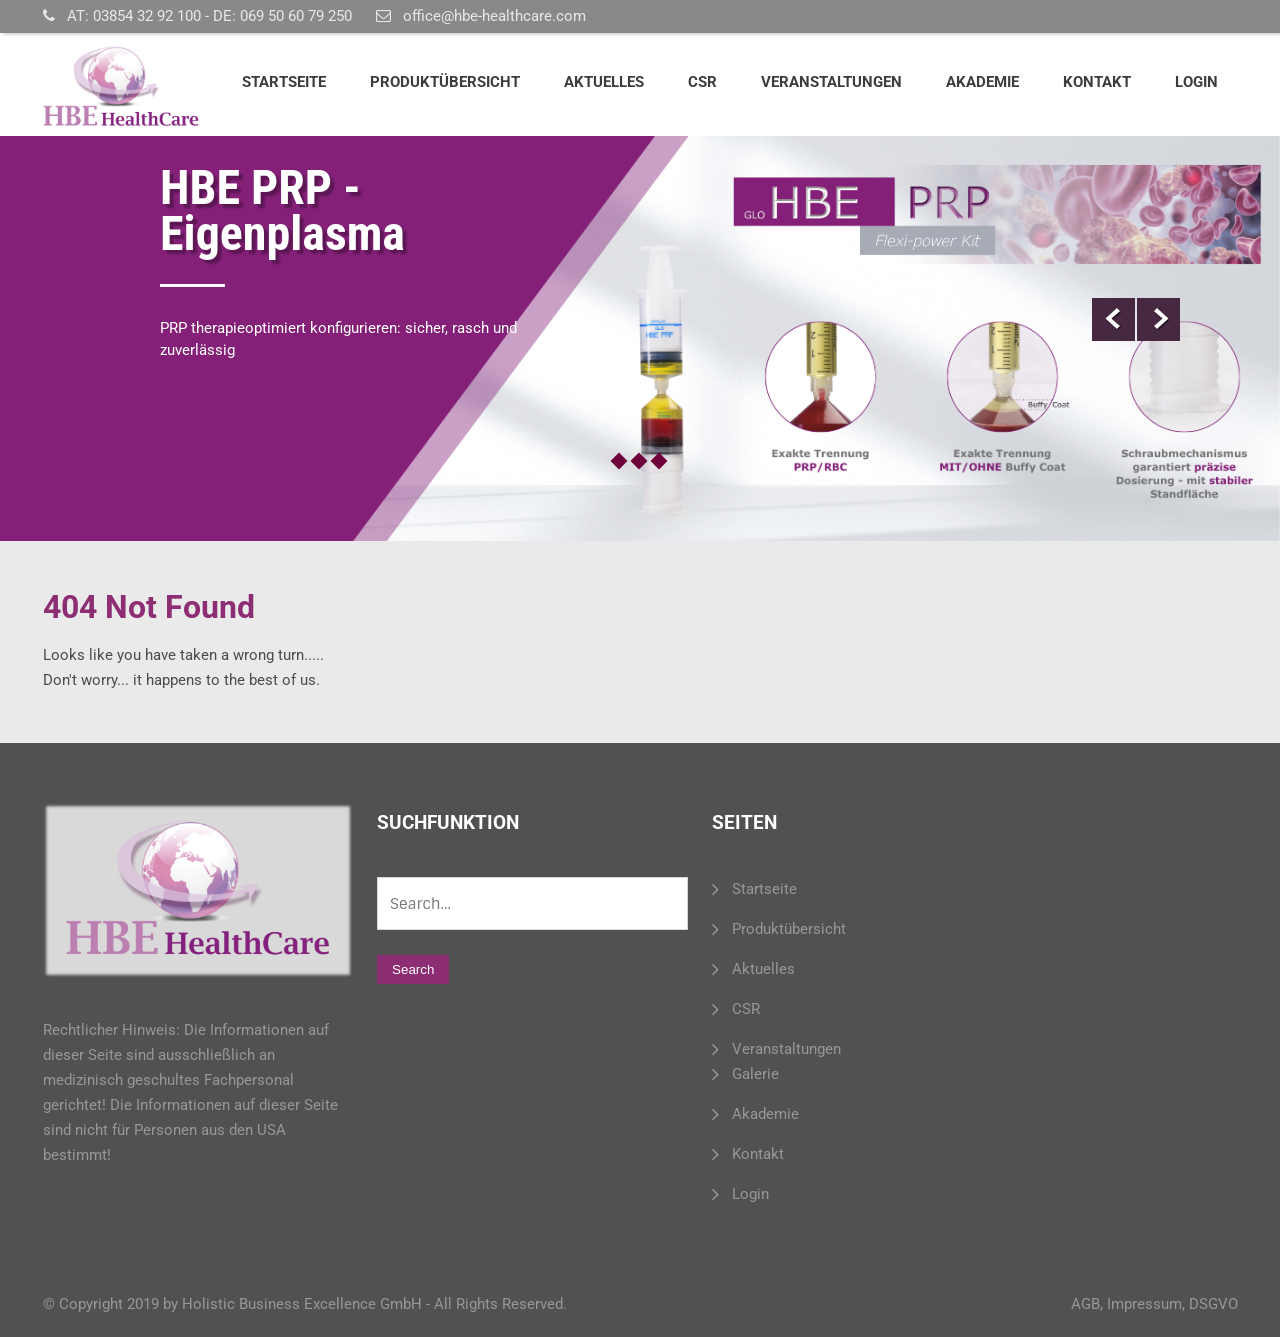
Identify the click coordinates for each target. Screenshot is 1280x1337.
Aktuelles (604, 82)
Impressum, (1146, 1304)
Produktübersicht (445, 82)
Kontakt (1097, 82)
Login (1196, 82)
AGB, (1087, 1304)
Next (1158, 319)
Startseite (284, 82)
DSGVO (1213, 1304)
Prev (1113, 319)
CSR (702, 82)
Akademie (982, 82)
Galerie (755, 1074)
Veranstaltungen (831, 82)
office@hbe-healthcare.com (494, 16)
